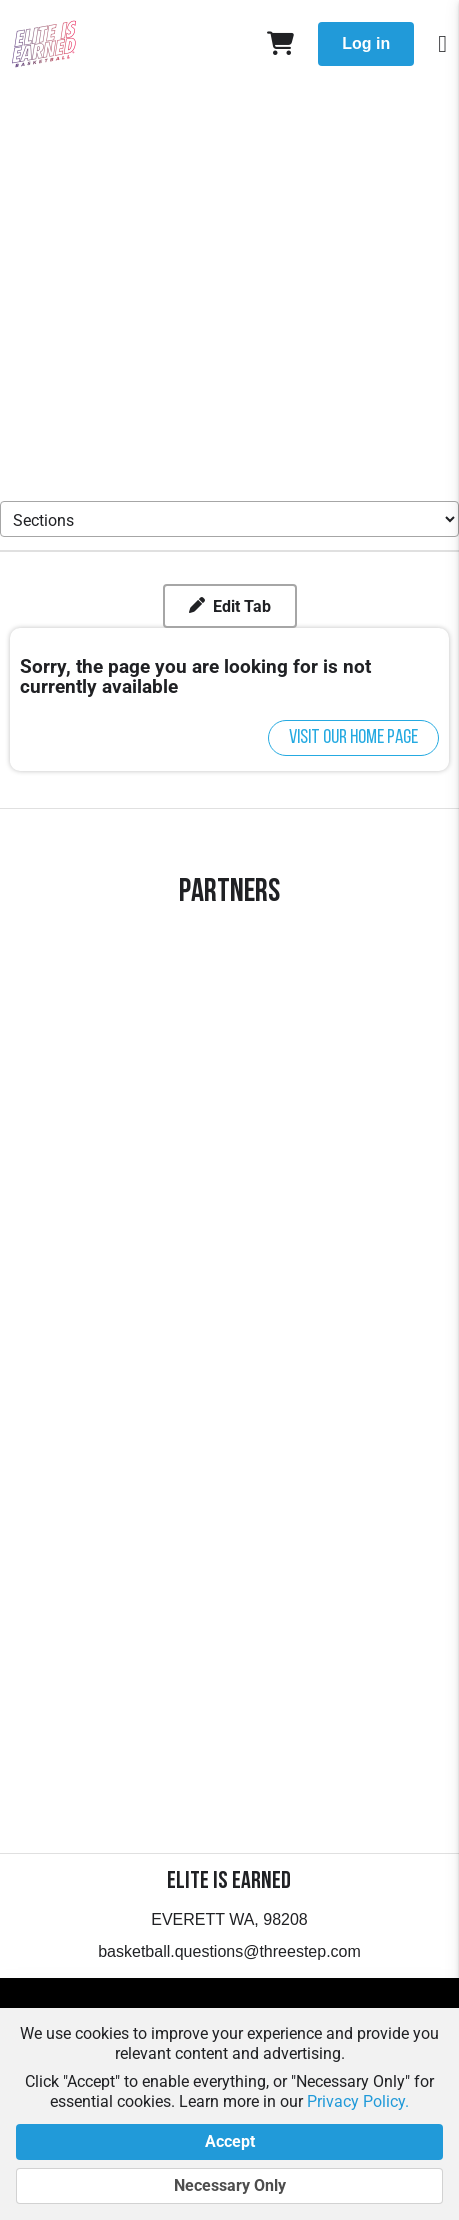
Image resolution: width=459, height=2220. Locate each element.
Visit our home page (353, 738)
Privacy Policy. (358, 2101)
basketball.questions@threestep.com (229, 1951)
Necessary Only (229, 2186)
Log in (366, 43)
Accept (229, 2142)
